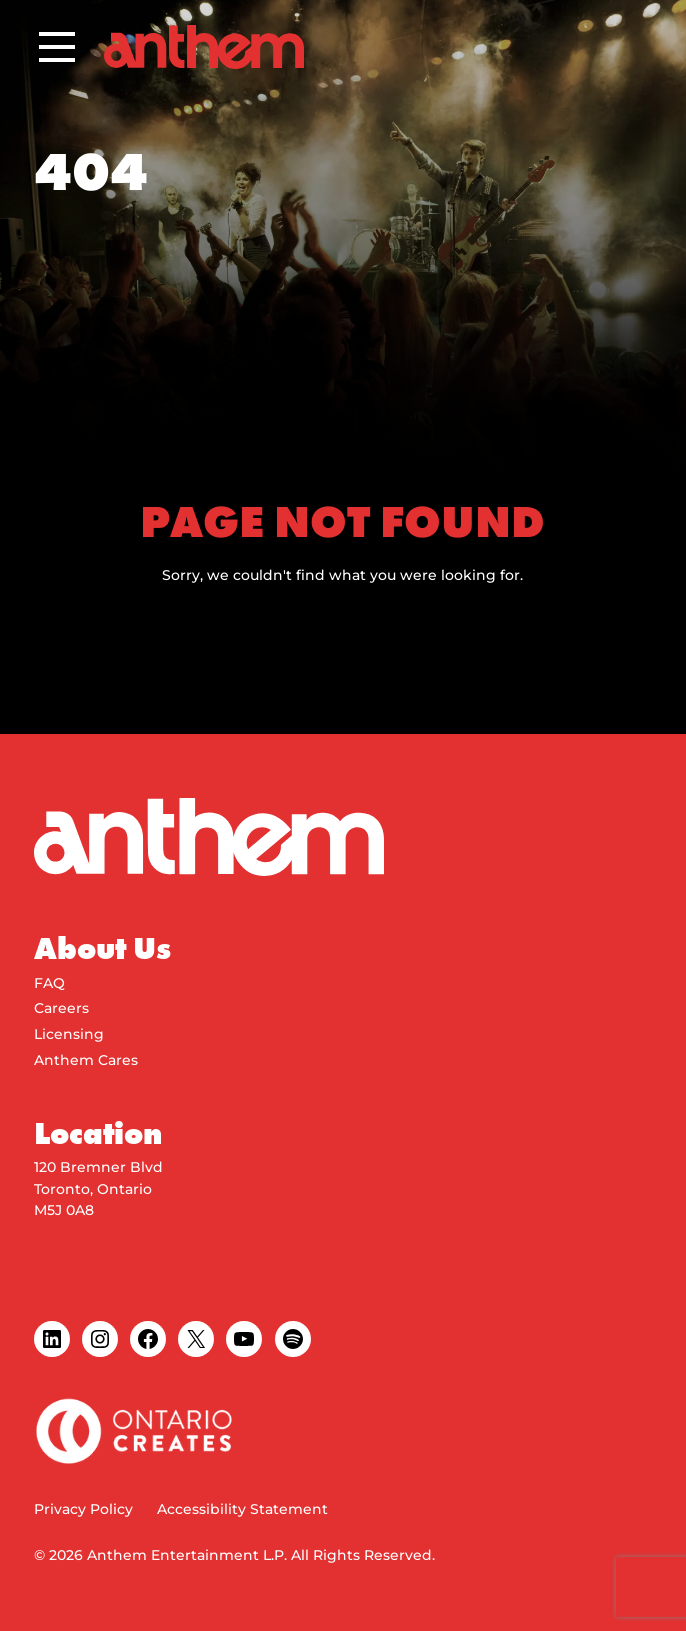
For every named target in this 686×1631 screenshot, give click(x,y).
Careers (61, 1008)
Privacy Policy (83, 1509)
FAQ (49, 983)
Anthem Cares (86, 1060)
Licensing (69, 1034)
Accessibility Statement (242, 1509)
